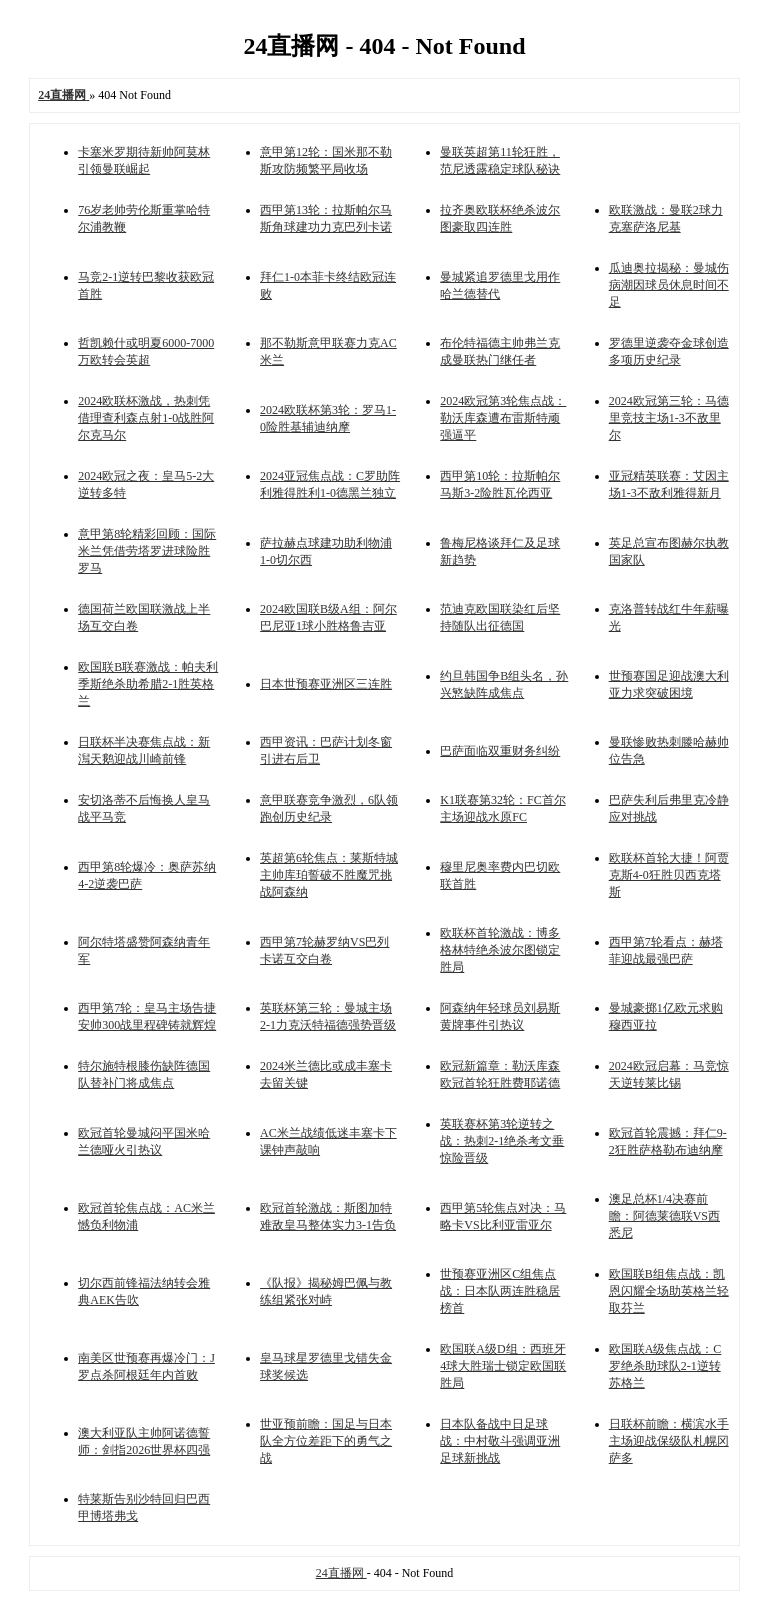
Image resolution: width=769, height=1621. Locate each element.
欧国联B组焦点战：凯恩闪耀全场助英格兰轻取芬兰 (669, 1291)
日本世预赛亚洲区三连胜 (326, 684)
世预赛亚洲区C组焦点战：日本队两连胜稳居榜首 (500, 1291)
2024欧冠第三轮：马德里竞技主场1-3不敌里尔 (669, 418)
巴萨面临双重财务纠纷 (500, 751)
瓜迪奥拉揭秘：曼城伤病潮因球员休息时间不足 (669, 285)
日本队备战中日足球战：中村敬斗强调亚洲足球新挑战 (500, 1441)
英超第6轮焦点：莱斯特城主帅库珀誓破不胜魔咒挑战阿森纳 (329, 875)
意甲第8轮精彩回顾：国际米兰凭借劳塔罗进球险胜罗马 (147, 551)
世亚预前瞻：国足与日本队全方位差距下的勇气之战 (326, 1441)
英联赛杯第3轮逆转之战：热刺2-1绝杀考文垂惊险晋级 (502, 1141)
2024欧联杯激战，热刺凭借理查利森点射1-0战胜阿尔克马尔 (146, 418)
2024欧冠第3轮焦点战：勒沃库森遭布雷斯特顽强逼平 (503, 418)
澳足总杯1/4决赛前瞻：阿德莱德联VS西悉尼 (664, 1216)
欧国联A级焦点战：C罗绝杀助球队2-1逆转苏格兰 (665, 1366)
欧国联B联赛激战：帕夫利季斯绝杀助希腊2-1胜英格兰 (148, 684)
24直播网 (341, 1573)
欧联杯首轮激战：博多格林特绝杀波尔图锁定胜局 (500, 950)
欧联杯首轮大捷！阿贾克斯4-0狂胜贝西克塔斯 (669, 875)
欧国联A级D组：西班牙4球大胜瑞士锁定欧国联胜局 (503, 1366)
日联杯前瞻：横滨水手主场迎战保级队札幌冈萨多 (669, 1441)
